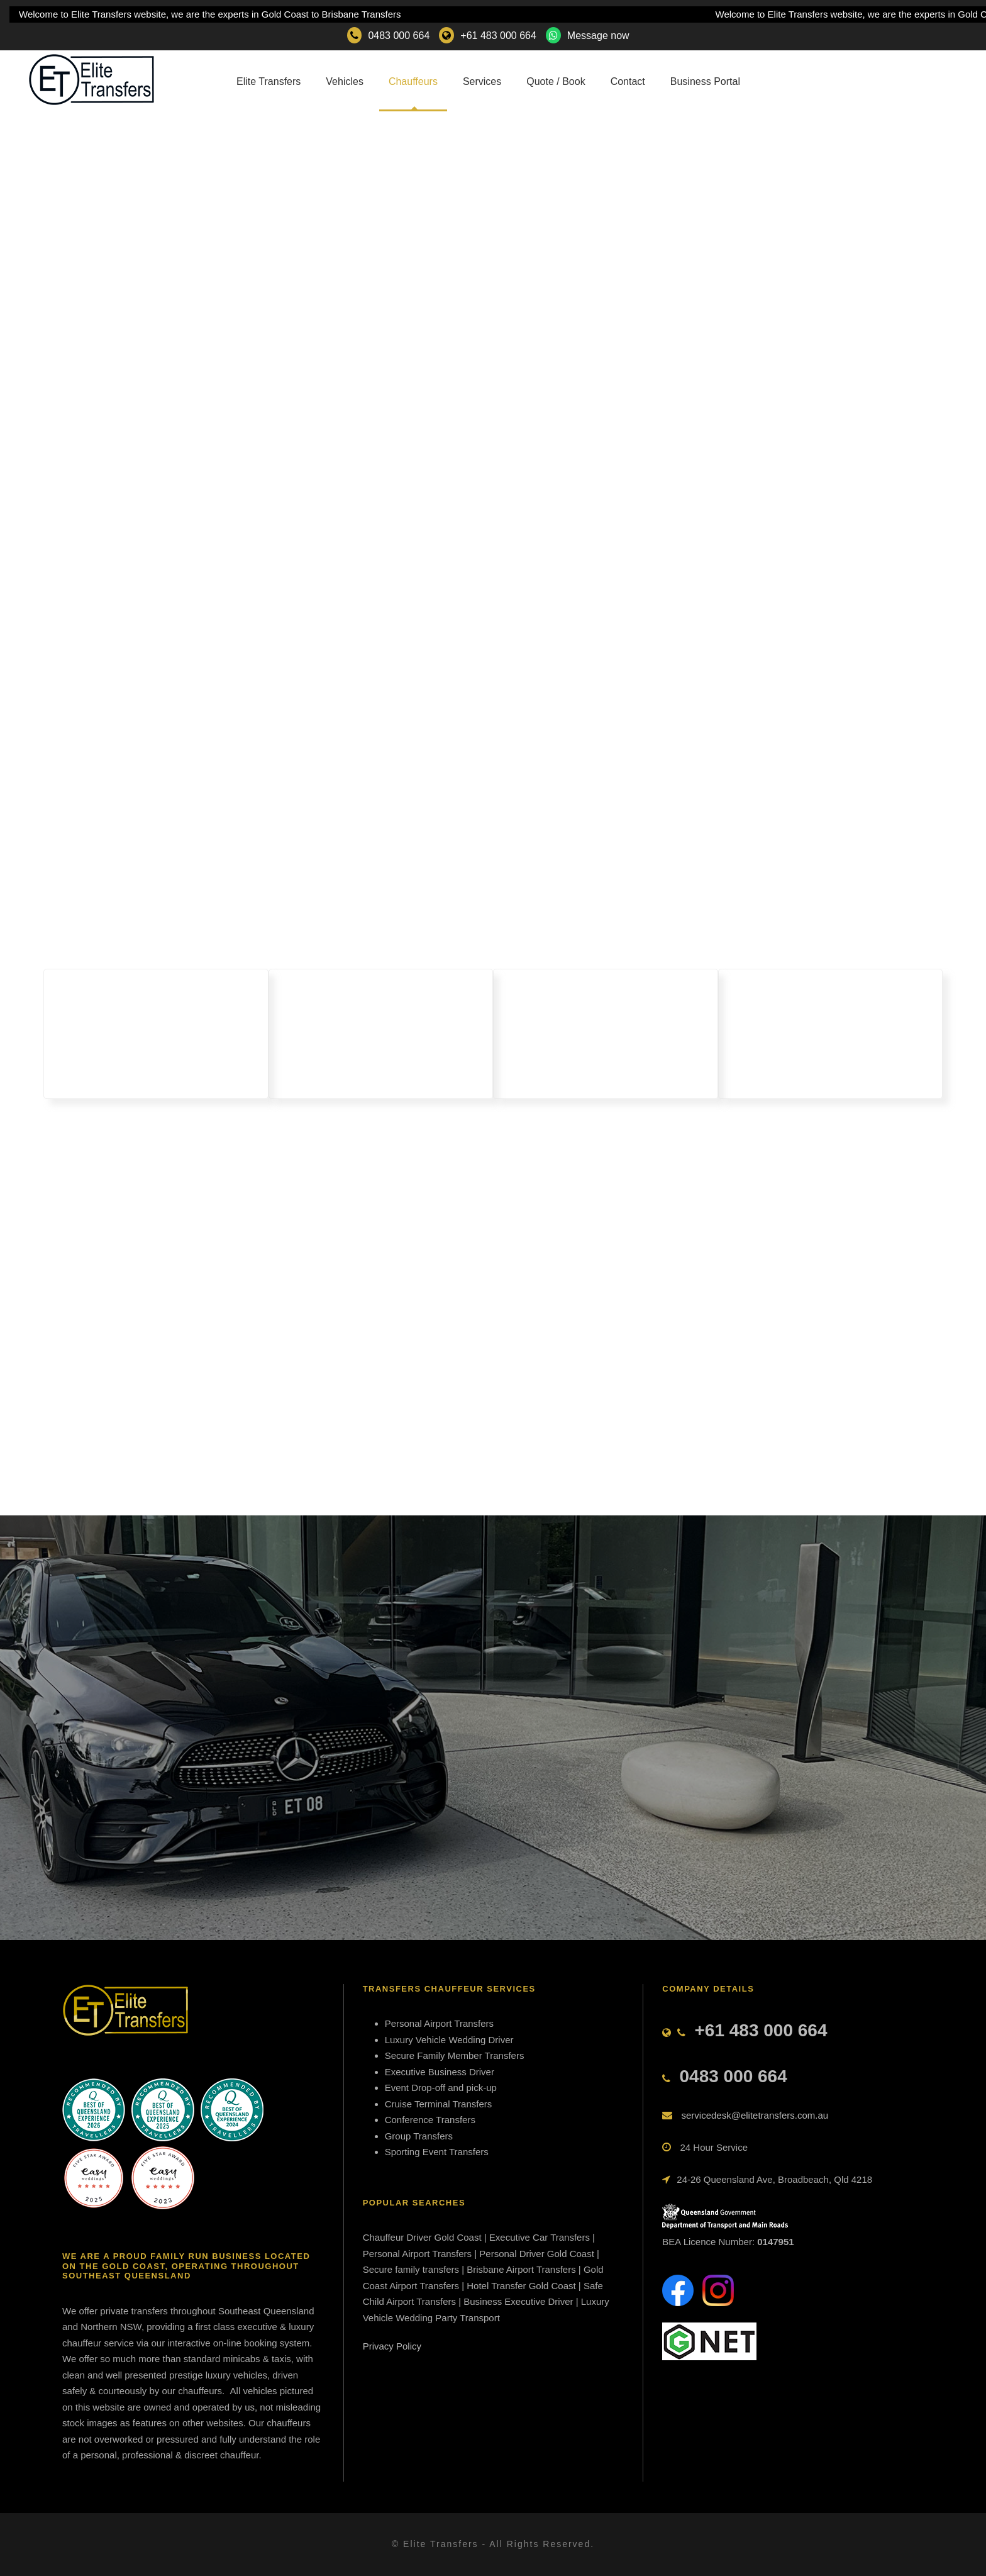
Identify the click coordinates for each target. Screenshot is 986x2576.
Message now (598, 35)
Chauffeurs (413, 81)
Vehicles (344, 81)
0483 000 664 (398, 35)
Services (482, 81)
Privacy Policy (392, 2346)
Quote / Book (555, 81)
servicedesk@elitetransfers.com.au (754, 2115)
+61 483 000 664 (498, 35)
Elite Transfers (268, 81)
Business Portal (705, 81)
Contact (628, 81)
